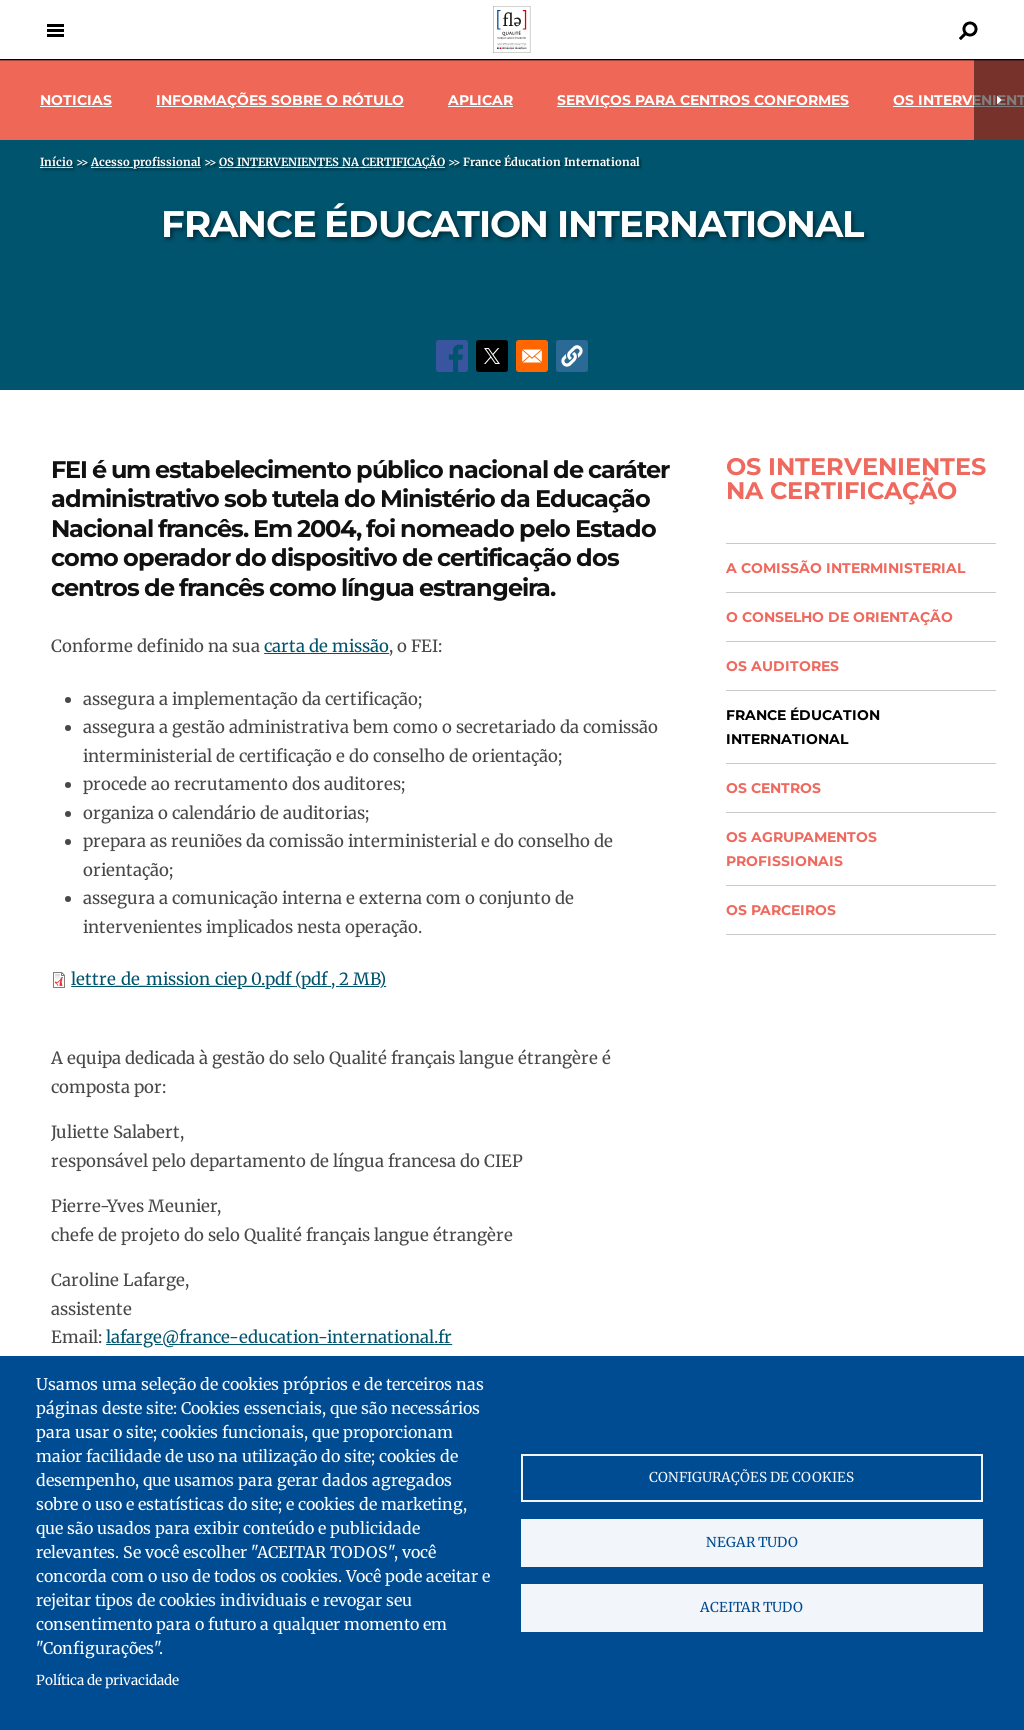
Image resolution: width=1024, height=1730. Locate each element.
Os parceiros (781, 910)
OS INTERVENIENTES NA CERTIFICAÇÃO (856, 479)
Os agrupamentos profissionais (801, 849)
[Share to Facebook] (452, 356)
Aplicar (480, 100)
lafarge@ (142, 1337)
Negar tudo (752, 1542)
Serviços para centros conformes (703, 100)
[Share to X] (492, 356)
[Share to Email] (532, 356)
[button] (572, 356)
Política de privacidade (107, 1680)
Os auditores (782, 666)
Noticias (76, 100)
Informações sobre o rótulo (280, 100)
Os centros (773, 788)
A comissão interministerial (845, 568)
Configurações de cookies (751, 1477)
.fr (443, 1337)
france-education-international (306, 1337)
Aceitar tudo (751, 1607)
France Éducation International (803, 727)
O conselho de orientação (839, 617)
